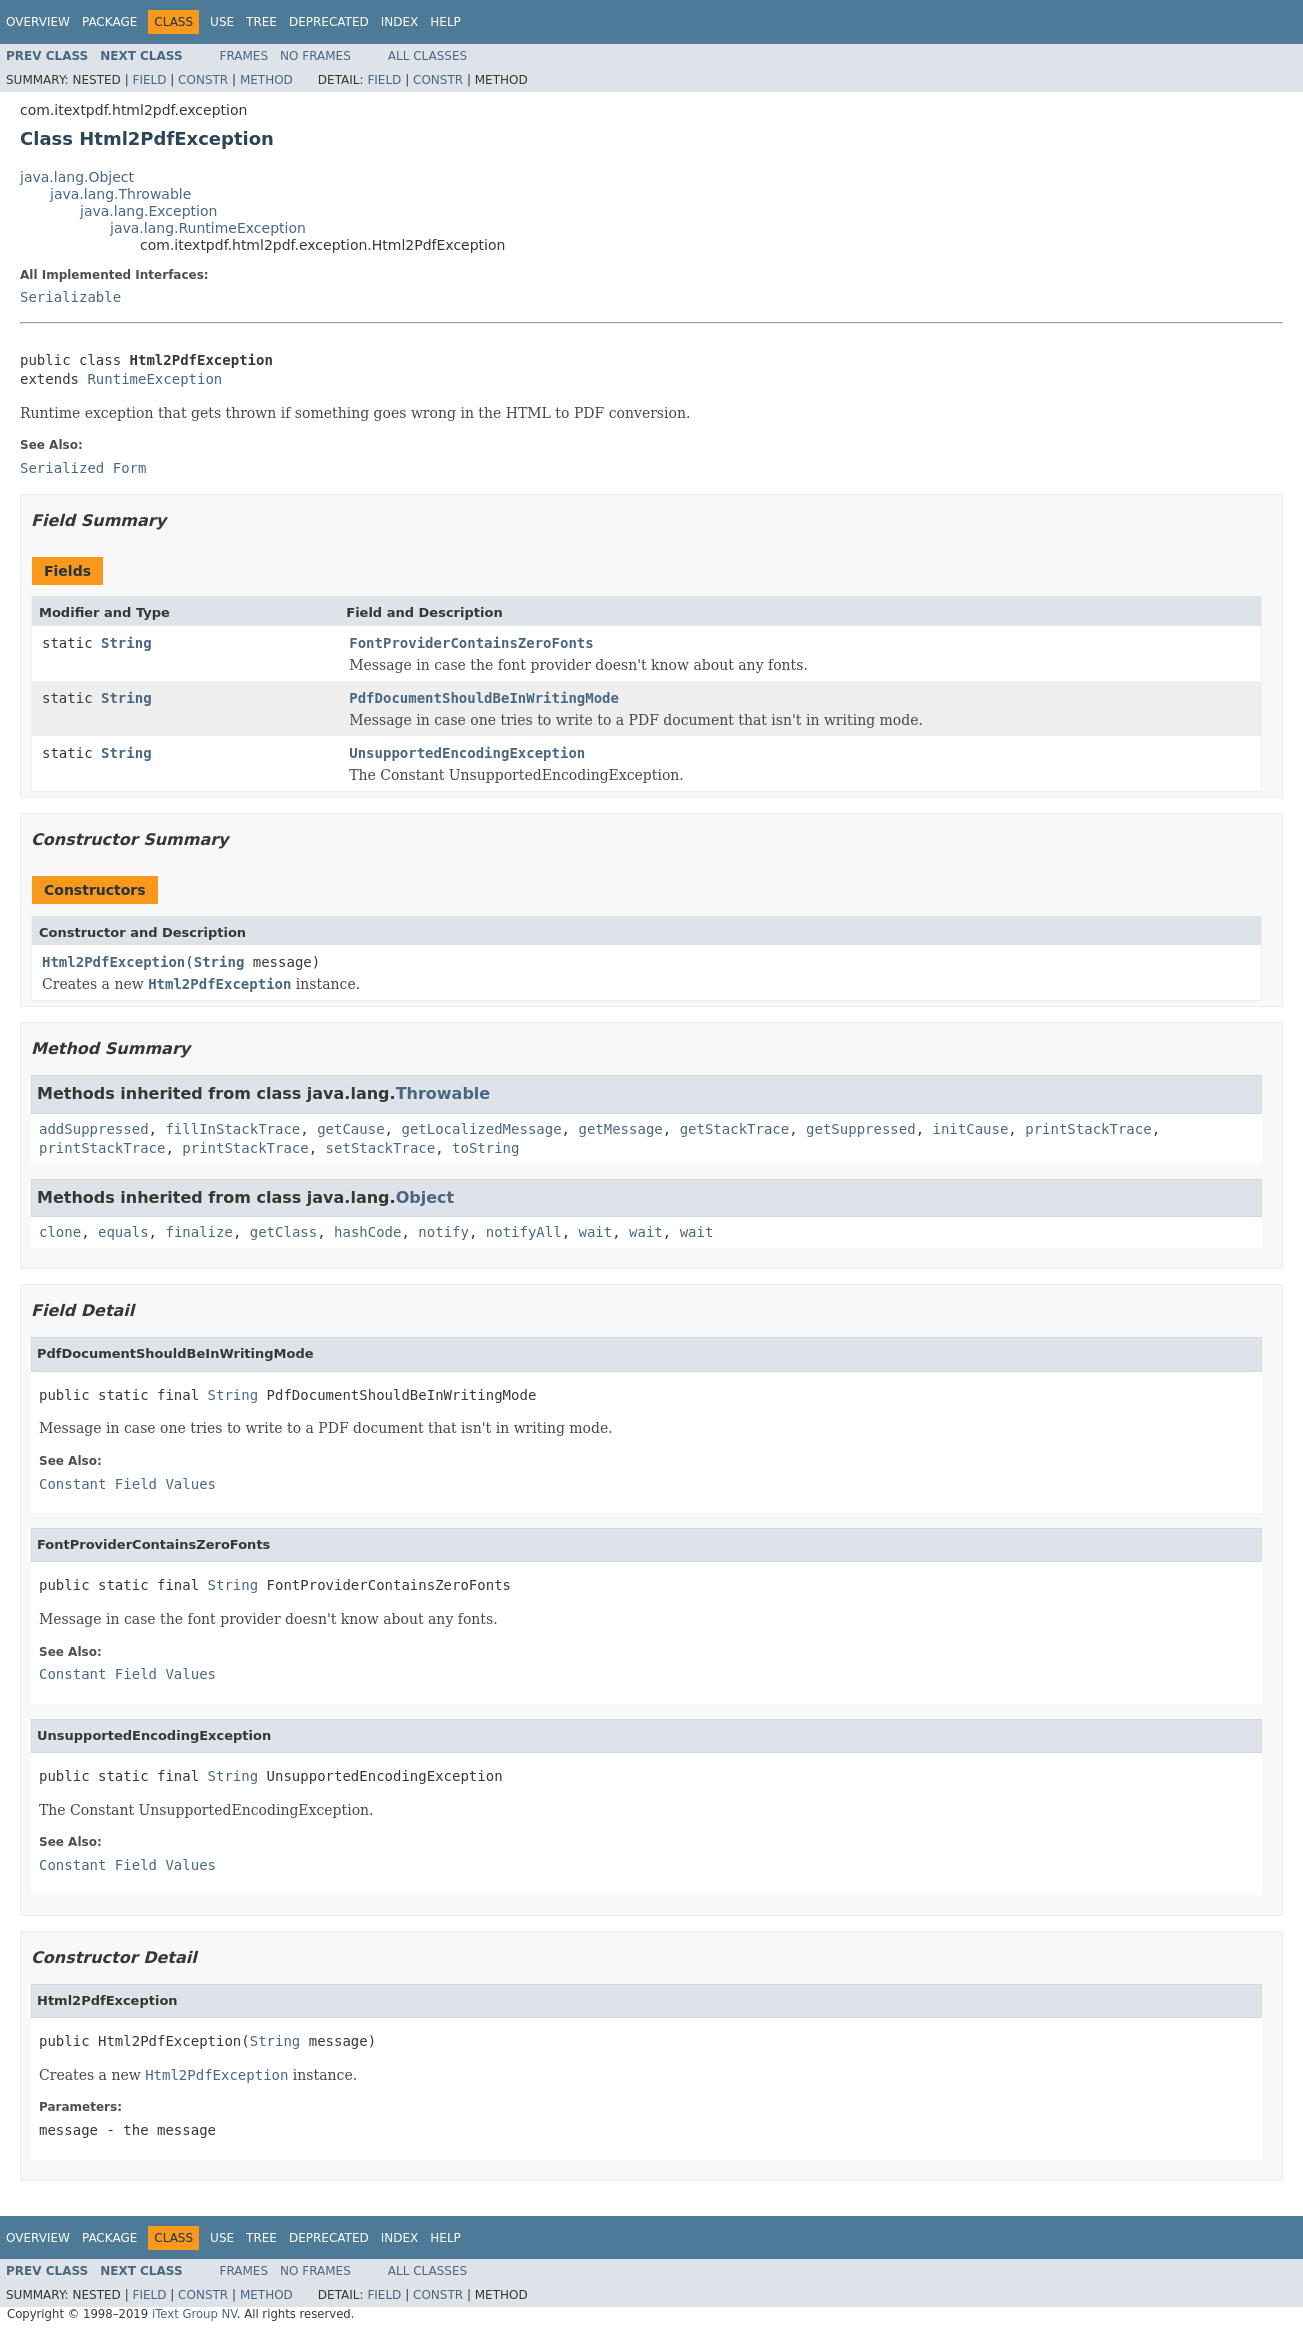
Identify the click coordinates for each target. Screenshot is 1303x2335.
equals (123, 1232)
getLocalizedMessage (481, 1129)
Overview (38, 22)
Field (149, 80)
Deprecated (329, 22)
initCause (971, 1129)
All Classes (427, 56)
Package (109, 22)
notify (443, 1232)
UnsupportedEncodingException (467, 753)
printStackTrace (1088, 1129)
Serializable (70, 297)
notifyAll (524, 1232)
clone (60, 1232)
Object (425, 1197)
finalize (198, 1232)
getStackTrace (735, 1129)
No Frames (315, 56)
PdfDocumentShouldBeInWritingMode (484, 698)
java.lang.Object (77, 177)
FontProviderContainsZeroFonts (471, 643)
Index (400, 22)
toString (485, 1148)
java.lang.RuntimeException (208, 228)
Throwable (443, 1093)
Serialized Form (83, 468)
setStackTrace (381, 1148)
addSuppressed (94, 1129)
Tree (261, 22)
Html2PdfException (113, 962)
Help (445, 22)
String (126, 643)
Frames (244, 56)
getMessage (620, 1129)
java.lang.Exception (148, 211)
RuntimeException (154, 379)
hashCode (367, 1232)
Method (266, 80)
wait (596, 1232)
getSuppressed (861, 1129)
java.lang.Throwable (120, 194)
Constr (203, 80)
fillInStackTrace (232, 1129)
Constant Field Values (127, 1484)
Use (222, 22)
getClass (283, 1232)
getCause (350, 1129)
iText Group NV (194, 2314)
